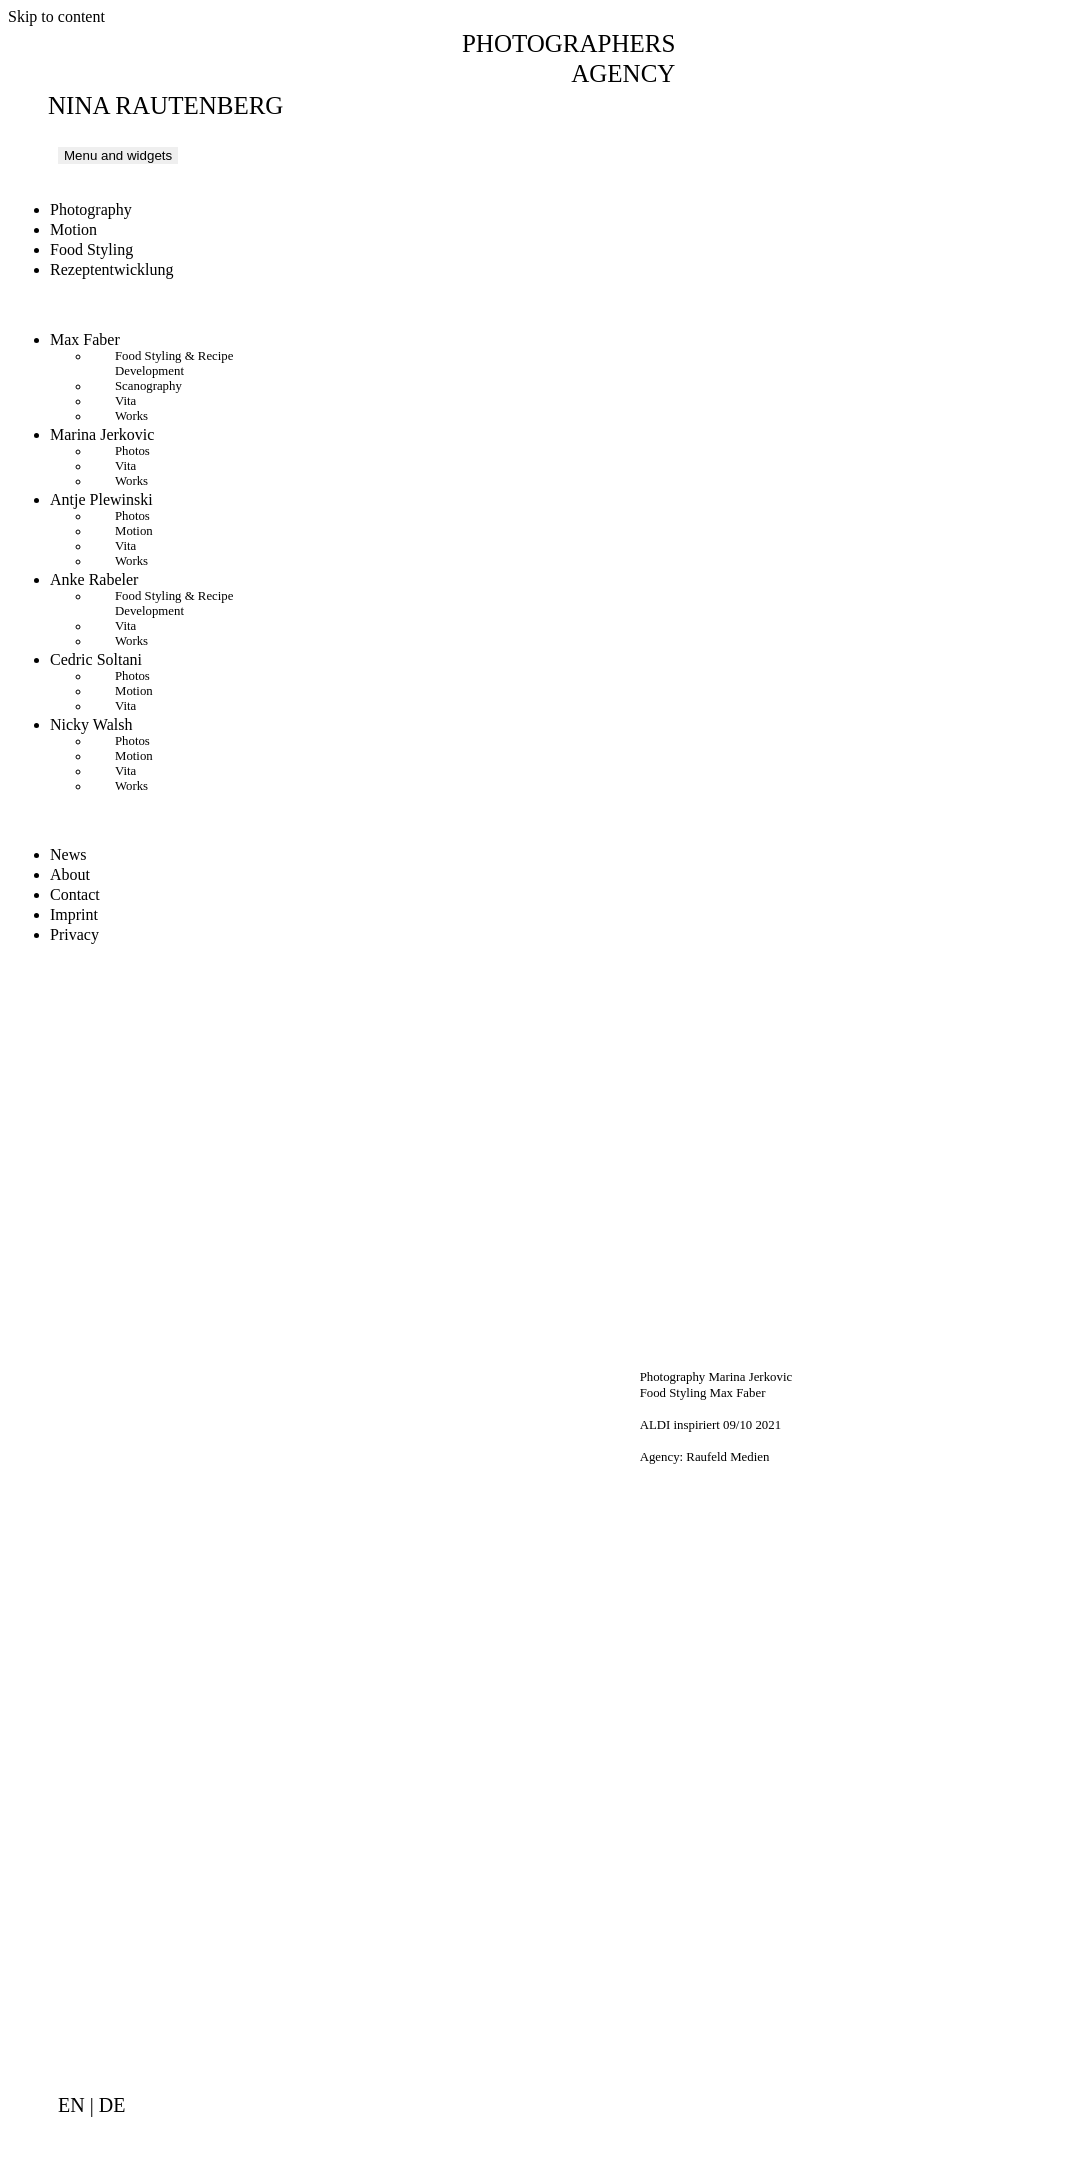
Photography (91, 209)
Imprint (74, 914)
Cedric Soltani (96, 659)
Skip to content (56, 16)
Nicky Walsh (91, 724)
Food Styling (91, 249)
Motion (73, 229)
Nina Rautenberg (165, 105)
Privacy (74, 934)
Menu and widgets (118, 155)
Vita (125, 401)
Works (131, 416)
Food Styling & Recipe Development (174, 363)
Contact (75, 894)
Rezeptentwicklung (112, 269)
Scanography (148, 386)
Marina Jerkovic (102, 434)
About (70, 874)
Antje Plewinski (101, 499)
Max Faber (85, 339)
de (112, 2105)
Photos (132, 451)
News (68, 854)
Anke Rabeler (94, 579)
